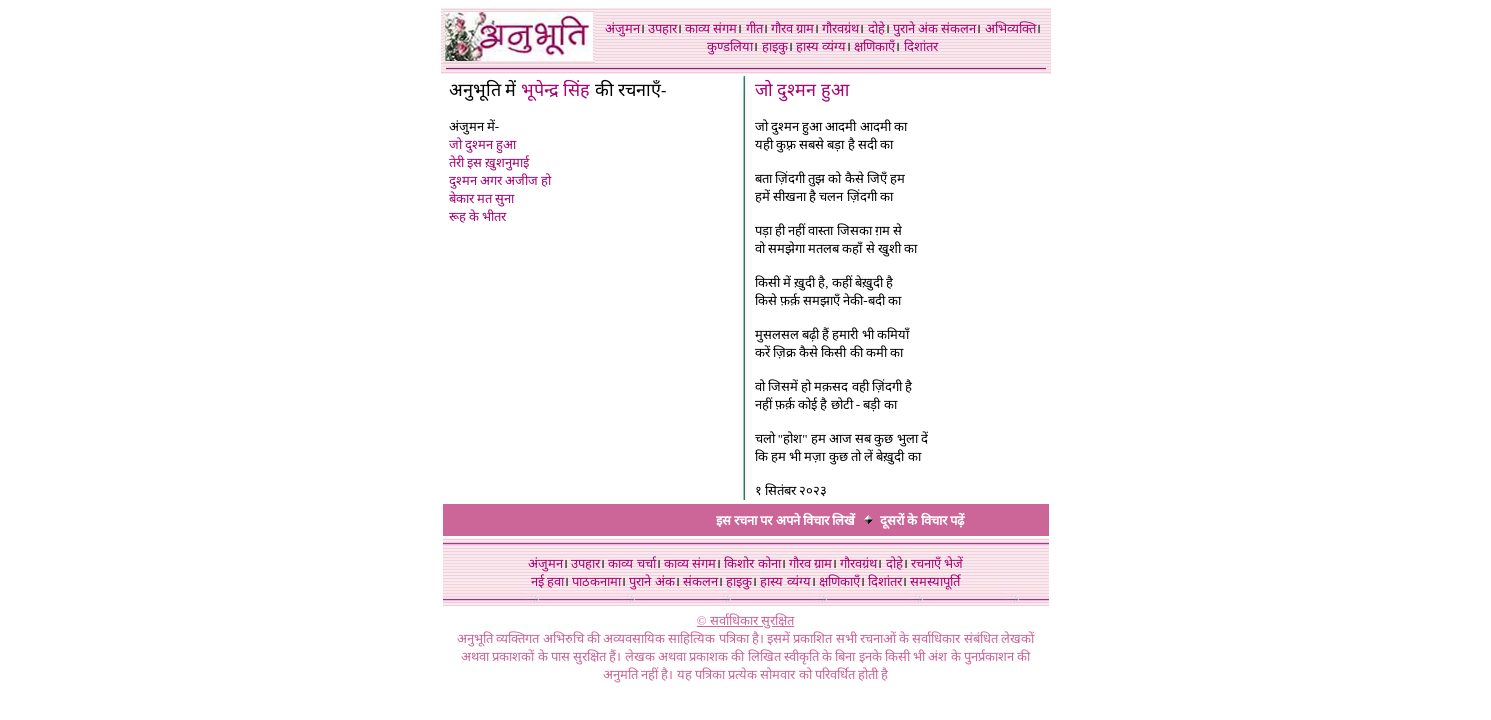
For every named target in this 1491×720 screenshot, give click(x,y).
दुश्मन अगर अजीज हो (500, 180)
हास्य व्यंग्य (821, 46)
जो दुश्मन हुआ (483, 144)
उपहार (662, 28)
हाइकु (775, 46)
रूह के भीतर (478, 216)
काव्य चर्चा (631, 563)
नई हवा (547, 581)
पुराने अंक (915, 28)
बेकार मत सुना (482, 198)
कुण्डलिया (730, 46)
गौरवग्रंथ (840, 28)
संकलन (958, 28)
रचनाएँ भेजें (937, 563)
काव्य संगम (711, 28)
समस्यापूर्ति (935, 581)
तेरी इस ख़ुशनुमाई (489, 162)
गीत (754, 28)
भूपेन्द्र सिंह (556, 90)
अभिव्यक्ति (1010, 28)
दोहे (876, 28)
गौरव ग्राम (792, 28)
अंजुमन (622, 28)
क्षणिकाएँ (874, 46)
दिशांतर (921, 46)
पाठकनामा (596, 581)
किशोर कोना (752, 563)
